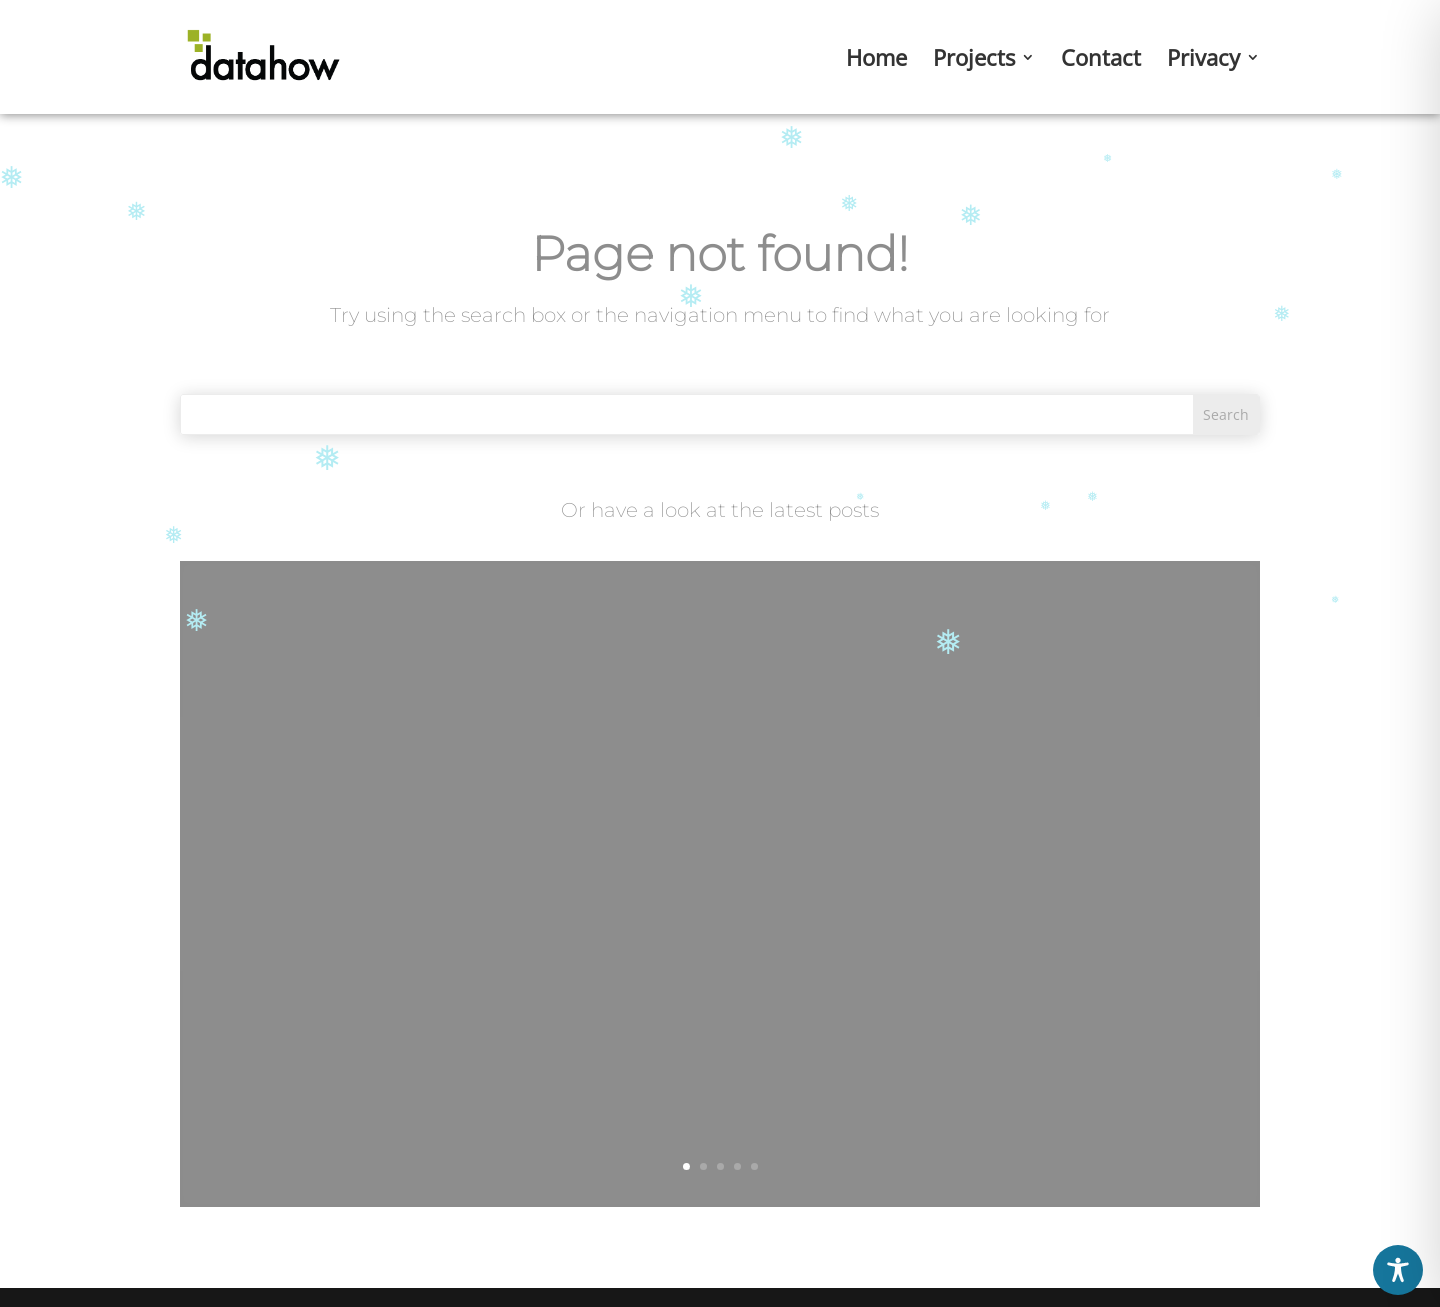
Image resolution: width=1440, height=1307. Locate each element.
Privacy (1203, 61)
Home (876, 61)
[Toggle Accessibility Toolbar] (1398, 1270)
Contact (1101, 61)
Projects (974, 61)
